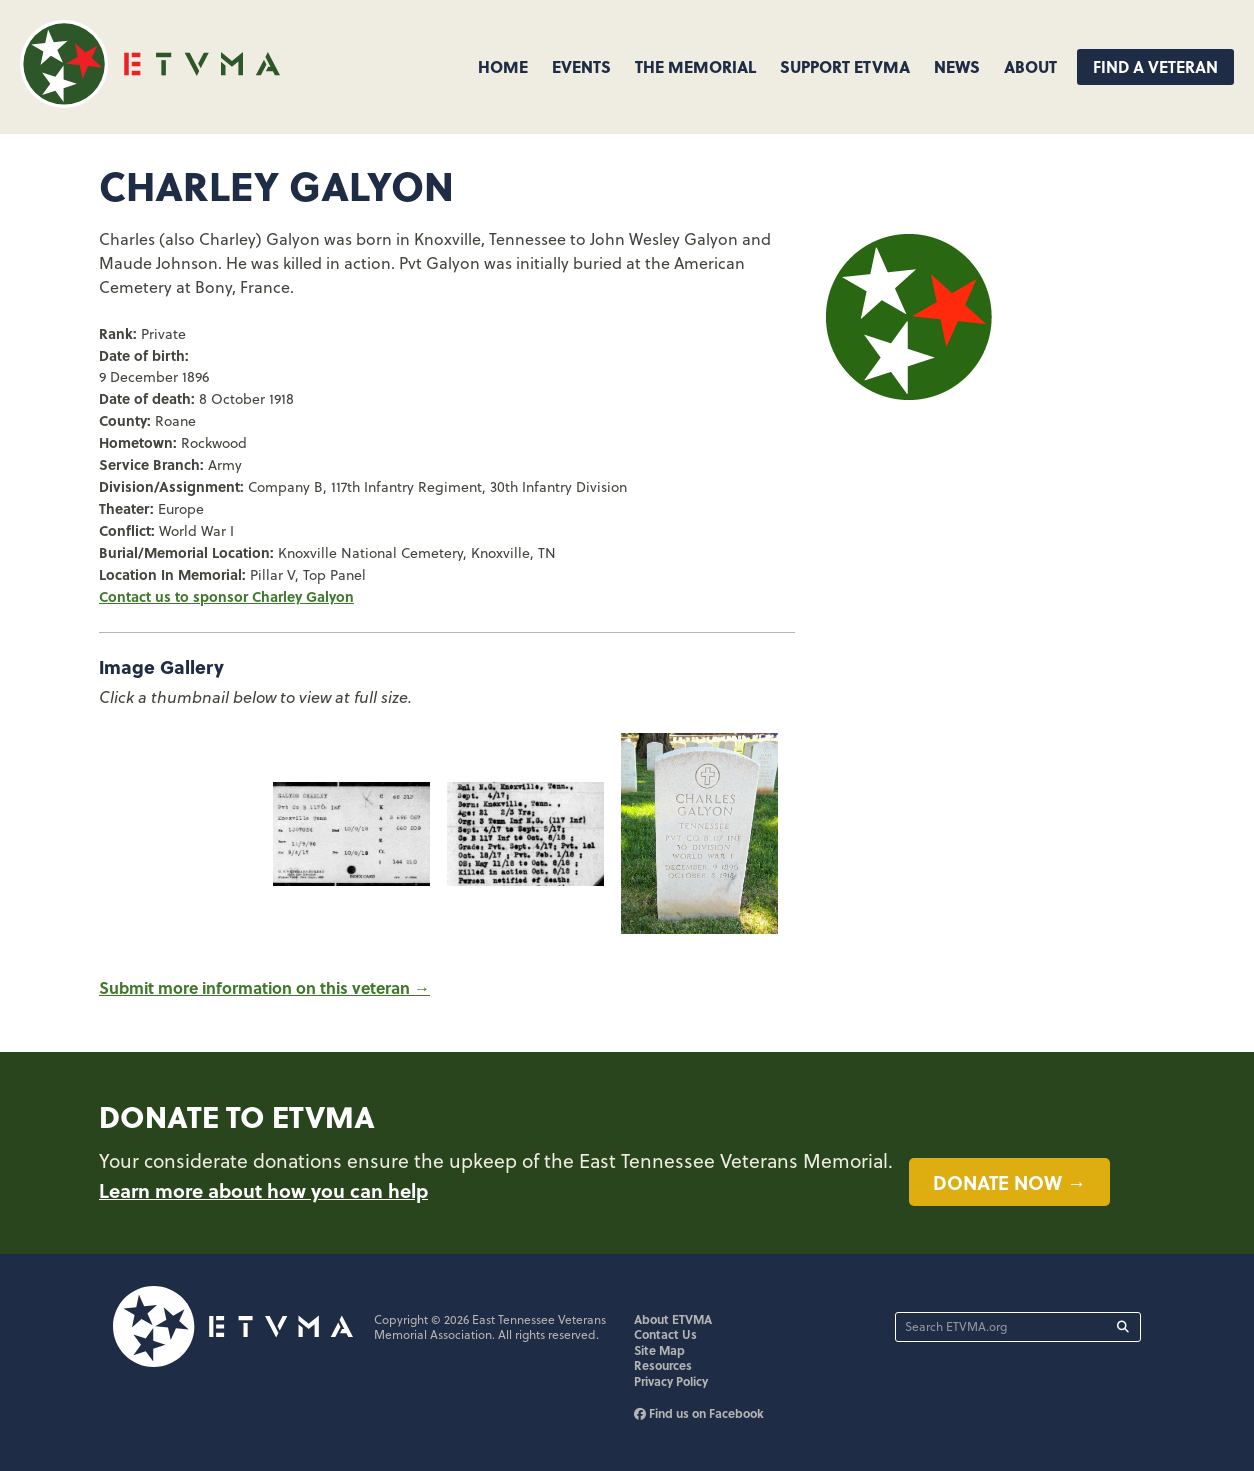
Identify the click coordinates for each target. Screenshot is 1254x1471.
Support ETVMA (845, 66)
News (957, 66)
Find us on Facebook (699, 1413)
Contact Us (665, 1334)
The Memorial (695, 66)
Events (581, 66)
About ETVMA (673, 1319)
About (1030, 66)
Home (503, 66)
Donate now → (1009, 1182)
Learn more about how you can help (263, 1190)
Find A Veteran (1155, 66)
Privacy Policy (671, 1381)
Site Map (659, 1350)
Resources (663, 1365)
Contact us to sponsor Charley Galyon (226, 596)
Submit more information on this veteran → (264, 987)
